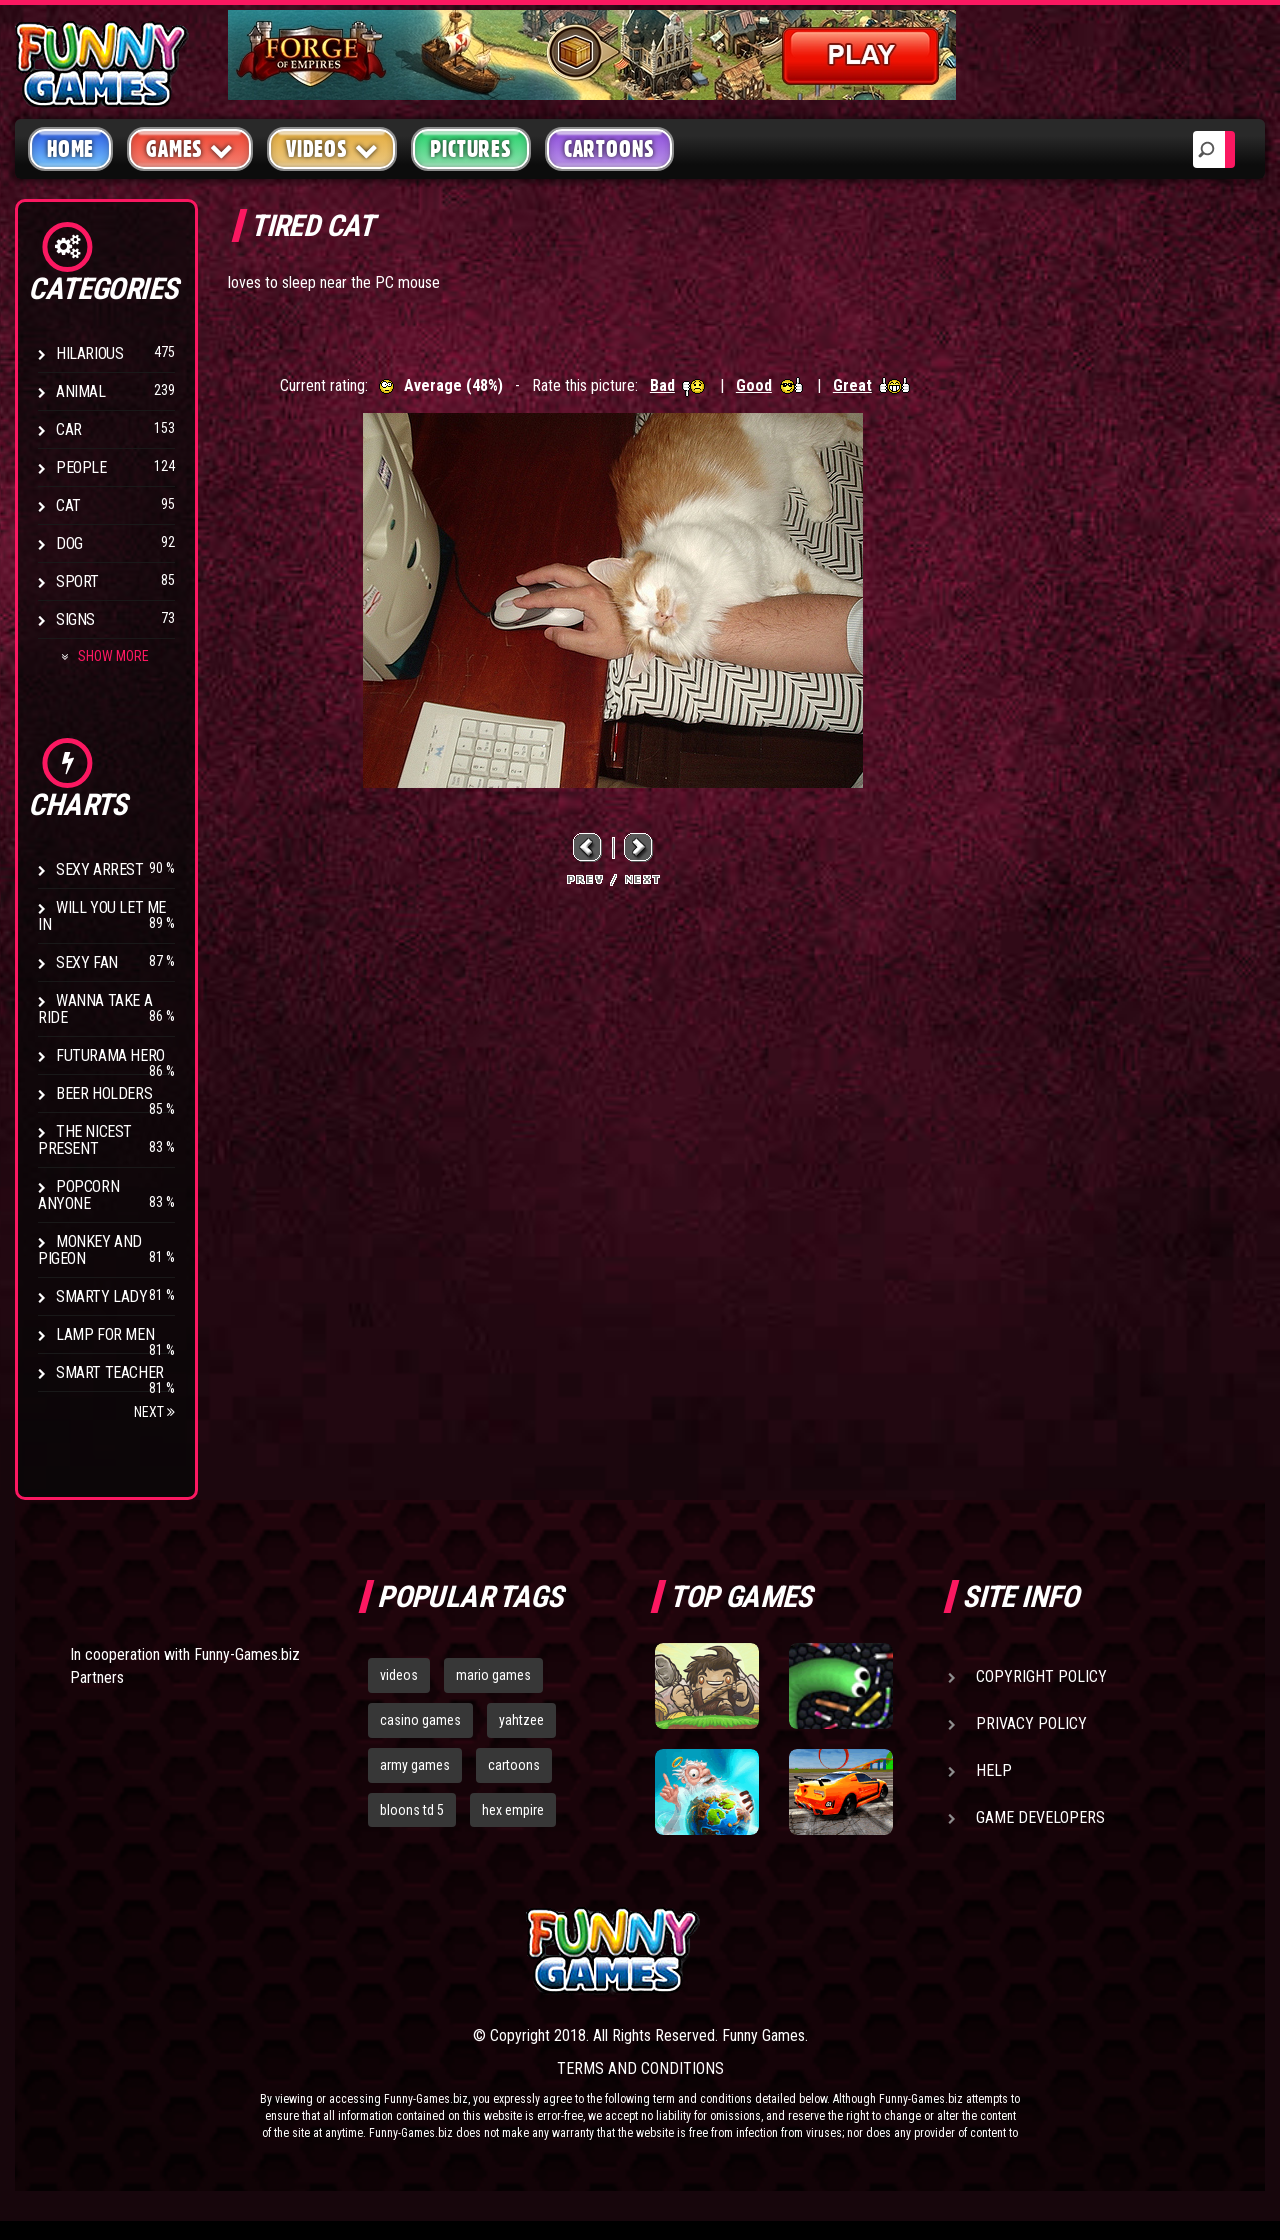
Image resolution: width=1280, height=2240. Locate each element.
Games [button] (190, 148)
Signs (75, 619)
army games (415, 1765)
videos (399, 1675)
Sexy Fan (87, 962)
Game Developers (1040, 1817)
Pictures (470, 149)
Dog (69, 543)
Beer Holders (104, 1093)
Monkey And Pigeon (90, 1250)
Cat (68, 505)
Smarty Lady (102, 1296)
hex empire (513, 1810)
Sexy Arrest (100, 869)
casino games (420, 1720)
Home (70, 149)
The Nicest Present (85, 1140)
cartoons (514, 1765)
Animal (81, 391)
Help (994, 1770)
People (81, 467)
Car (69, 429)
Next (154, 1412)
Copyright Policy (1041, 1676)
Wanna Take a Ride (95, 1009)
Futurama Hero (110, 1055)
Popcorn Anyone (78, 1195)
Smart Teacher (110, 1372)
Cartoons (609, 149)
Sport (77, 581)
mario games (493, 1675)
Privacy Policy (1031, 1723)
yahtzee (521, 1720)
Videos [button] (332, 148)
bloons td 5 (412, 1810)
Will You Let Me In (102, 916)
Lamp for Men (105, 1334)
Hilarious (89, 353)
